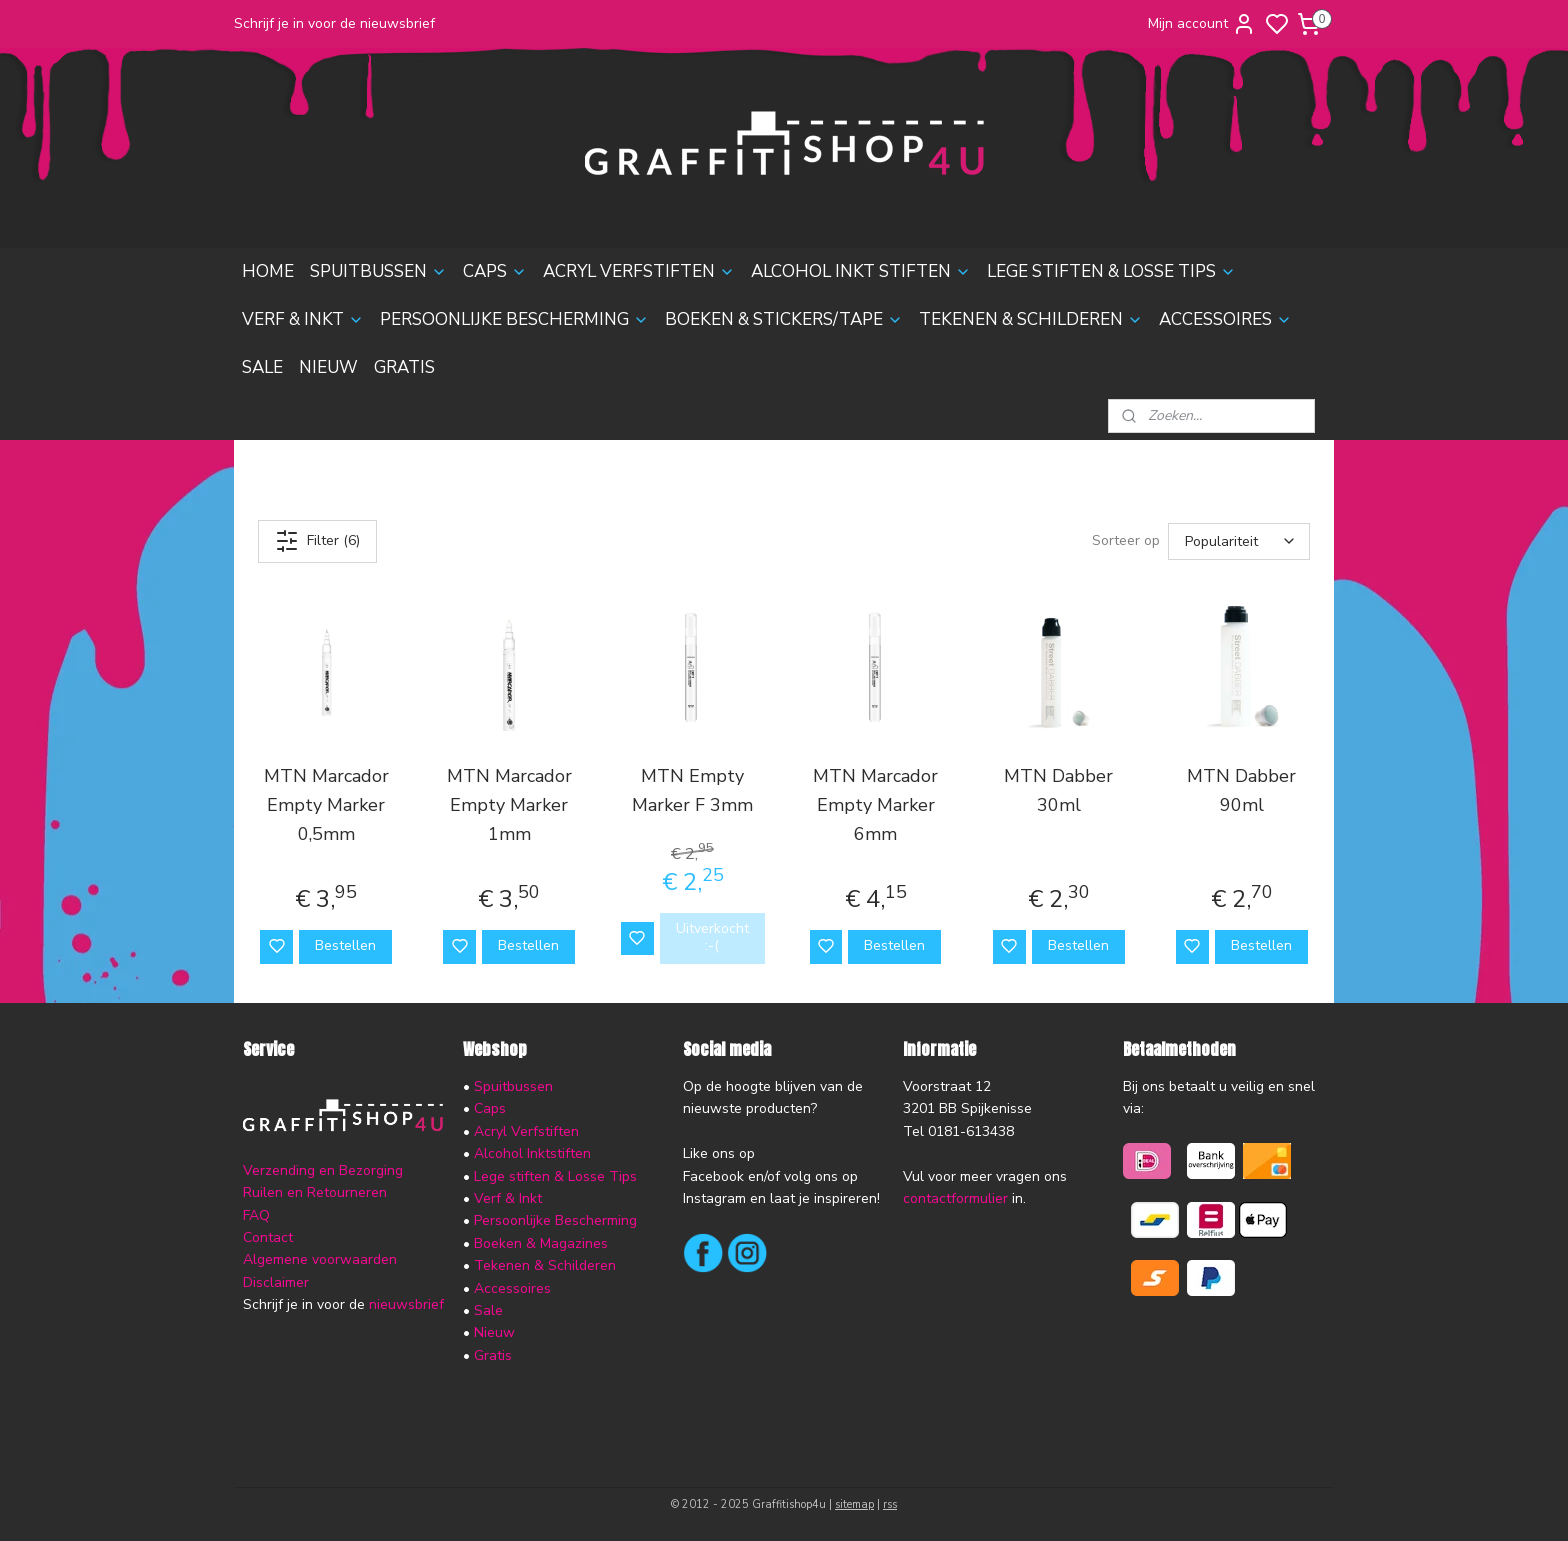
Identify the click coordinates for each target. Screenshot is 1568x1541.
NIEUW (328, 367)
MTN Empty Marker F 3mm (692, 790)
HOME (268, 271)
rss (890, 1504)
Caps (490, 1108)
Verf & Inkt (508, 1198)
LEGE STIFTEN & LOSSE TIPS (1111, 271)
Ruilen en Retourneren (315, 1192)
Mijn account (1202, 24)
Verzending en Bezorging (323, 1170)
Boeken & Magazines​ (541, 1243)
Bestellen (345, 945)
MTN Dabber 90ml (1241, 790)
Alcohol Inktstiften (530, 1153)
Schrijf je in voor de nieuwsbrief (334, 23)
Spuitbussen (513, 1086)
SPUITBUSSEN (378, 271)
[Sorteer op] (1239, 541)
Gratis (493, 1355)
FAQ (256, 1215)
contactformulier (955, 1198)
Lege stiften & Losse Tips (553, 1176)
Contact (268, 1237)
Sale (488, 1310)
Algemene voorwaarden (320, 1259)
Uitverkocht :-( (712, 937)
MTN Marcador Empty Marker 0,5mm (326, 805)
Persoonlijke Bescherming (555, 1220)
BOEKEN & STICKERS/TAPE (784, 319)
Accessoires (512, 1288)
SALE (262, 367)
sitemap (854, 1504)
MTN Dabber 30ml (1058, 790)
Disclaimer (276, 1282)
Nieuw (494, 1332)
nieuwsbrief (406, 1304)
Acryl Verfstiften (526, 1131)
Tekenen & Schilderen (545, 1265)
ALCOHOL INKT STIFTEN (861, 271)
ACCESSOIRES (1225, 319)
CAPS (495, 271)
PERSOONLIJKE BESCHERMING (514, 319)
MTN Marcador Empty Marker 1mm (509, 805)
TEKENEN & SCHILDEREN (1031, 319)
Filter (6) (317, 541)
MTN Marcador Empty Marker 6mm (875, 805)
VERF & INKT (303, 319)
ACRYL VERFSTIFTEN (639, 271)
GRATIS (404, 367)
